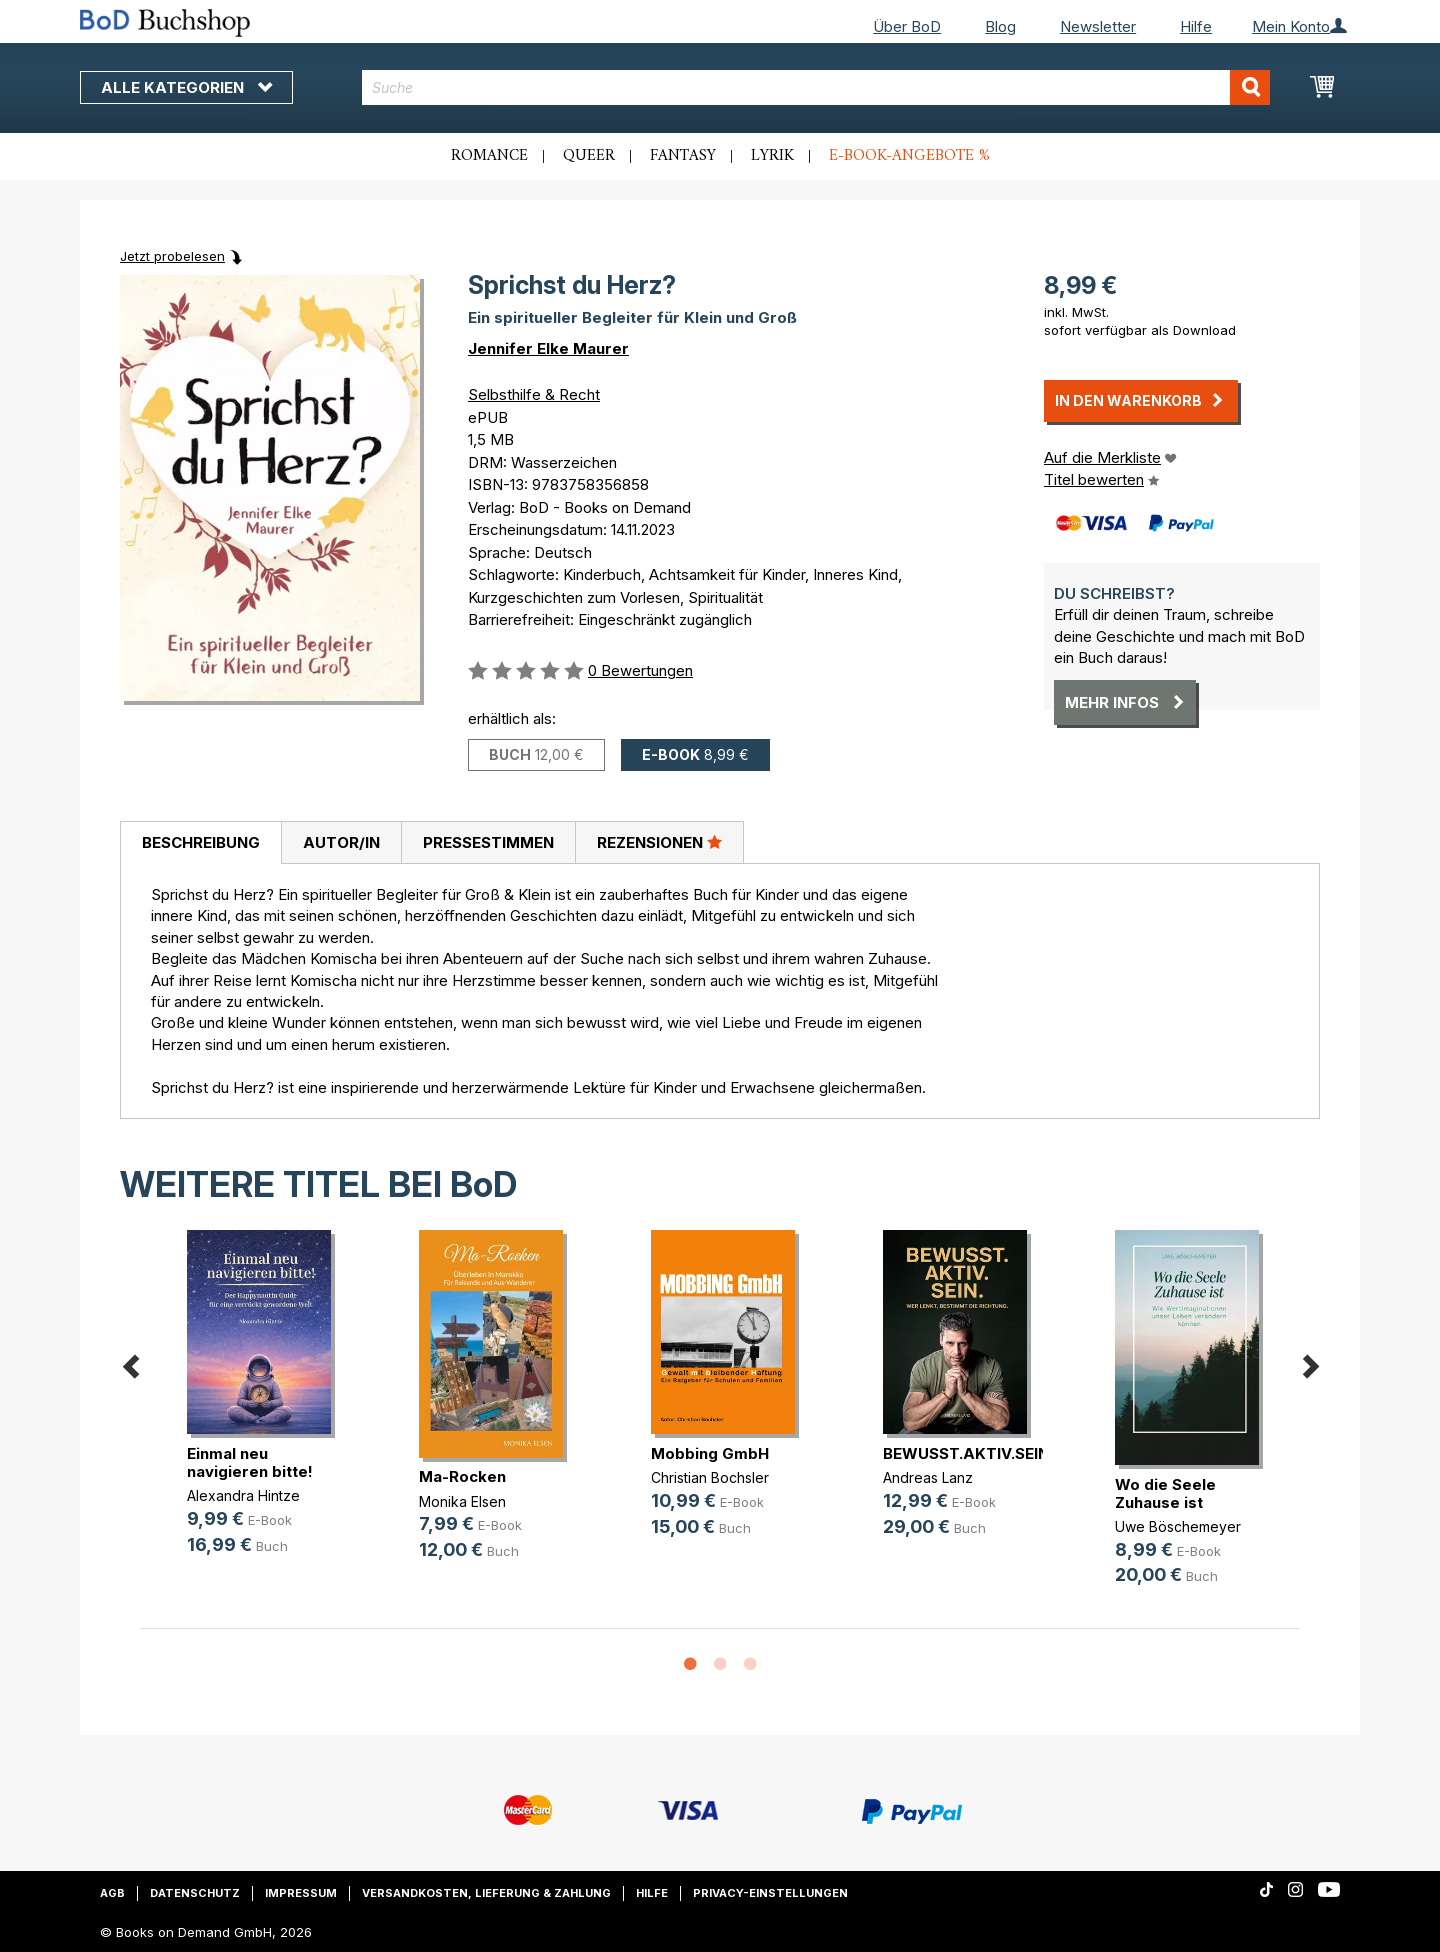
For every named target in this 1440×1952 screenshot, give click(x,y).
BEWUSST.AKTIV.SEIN (966, 1453)
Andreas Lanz (928, 1477)
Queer (589, 156)
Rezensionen (659, 842)
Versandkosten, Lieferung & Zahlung (486, 1893)
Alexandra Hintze (243, 1495)
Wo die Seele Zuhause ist (1165, 1493)
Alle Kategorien (186, 87)
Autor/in (341, 842)
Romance (489, 156)
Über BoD (907, 26)
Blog (1000, 26)
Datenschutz (195, 1893)
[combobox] (816, 87)
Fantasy (683, 156)
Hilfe (1196, 26)
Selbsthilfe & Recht (534, 394)
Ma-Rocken (462, 1476)
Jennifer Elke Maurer (548, 348)
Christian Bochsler (710, 1477)
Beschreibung (201, 842)
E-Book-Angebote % (909, 156)
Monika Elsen (462, 1501)
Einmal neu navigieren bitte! (250, 1462)
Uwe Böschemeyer (1178, 1526)
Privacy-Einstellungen (770, 1893)
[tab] (200, 843)
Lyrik (772, 156)
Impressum (301, 1893)
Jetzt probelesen (172, 256)
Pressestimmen (488, 842)
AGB (112, 1893)
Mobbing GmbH (710, 1453)
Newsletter (1098, 26)
